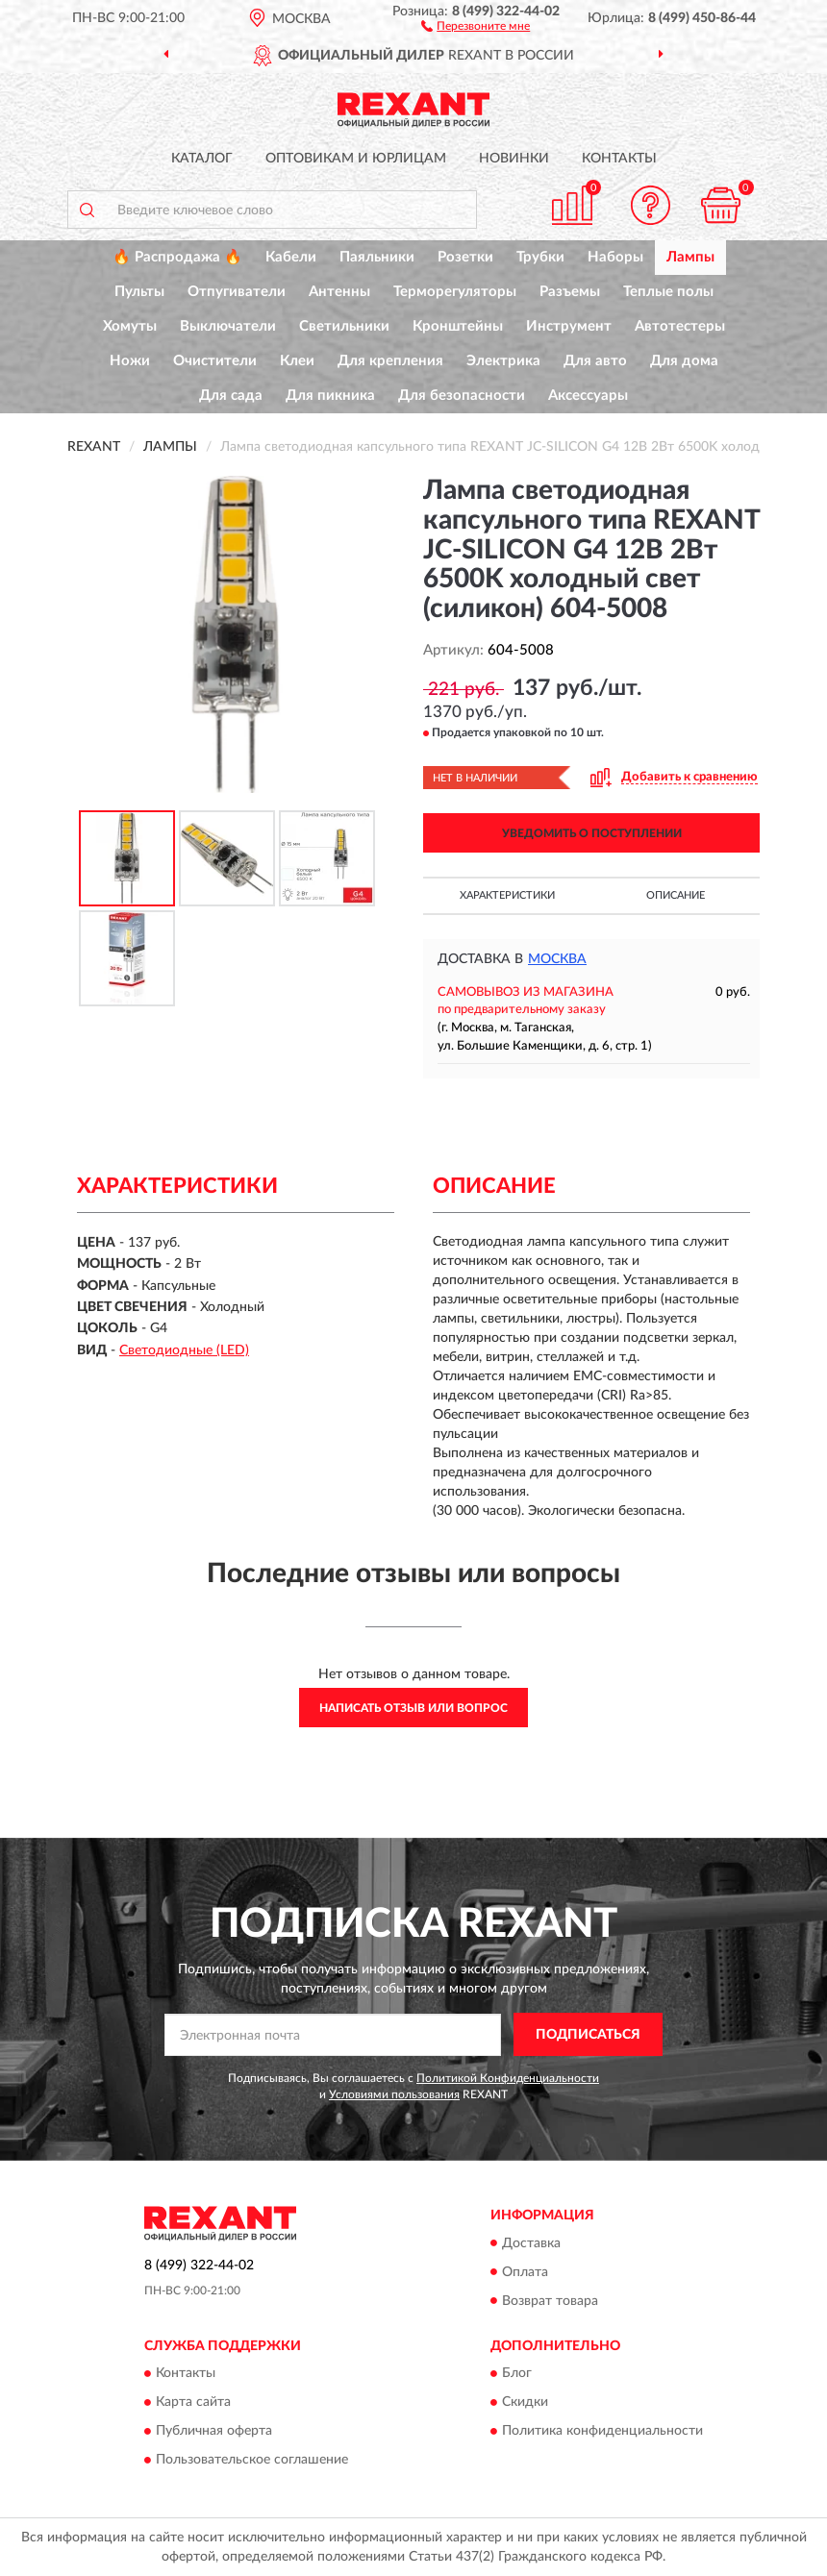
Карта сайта (193, 2402)
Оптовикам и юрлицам (355, 158)
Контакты (619, 158)
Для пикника (330, 395)
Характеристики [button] (507, 895)
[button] (475, 25)
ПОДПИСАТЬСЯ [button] (588, 2035)
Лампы (690, 257)
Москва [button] (557, 959)
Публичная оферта (214, 2431)
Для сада (231, 395)
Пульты (139, 292)
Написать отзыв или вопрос (413, 1708)
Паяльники (376, 257)
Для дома (684, 361)
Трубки (540, 257)
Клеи (297, 361)
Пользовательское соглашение (252, 2459)
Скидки (525, 2402)
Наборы (615, 257)
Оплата (525, 2272)
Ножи (130, 361)
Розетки (465, 257)
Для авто (595, 361)
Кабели (290, 257)
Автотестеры (680, 326)
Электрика (503, 361)
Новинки (514, 158)
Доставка (531, 2243)
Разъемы (569, 292)
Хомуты (130, 326)
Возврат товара (550, 2301)
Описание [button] (675, 895)
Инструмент (569, 326)
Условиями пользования (394, 2094)
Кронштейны (458, 326)
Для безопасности (461, 395)
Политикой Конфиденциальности (507, 2078)
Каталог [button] (202, 158)
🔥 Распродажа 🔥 (177, 257)
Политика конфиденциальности (602, 2431)
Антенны (339, 292)
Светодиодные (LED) (184, 1350)
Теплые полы (668, 292)
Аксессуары (588, 395)
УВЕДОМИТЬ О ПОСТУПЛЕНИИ (592, 833)
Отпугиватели (237, 292)
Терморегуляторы (454, 292)
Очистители (215, 361)
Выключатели (228, 326)
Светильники (344, 326)
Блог (517, 2373)
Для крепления (390, 361)
